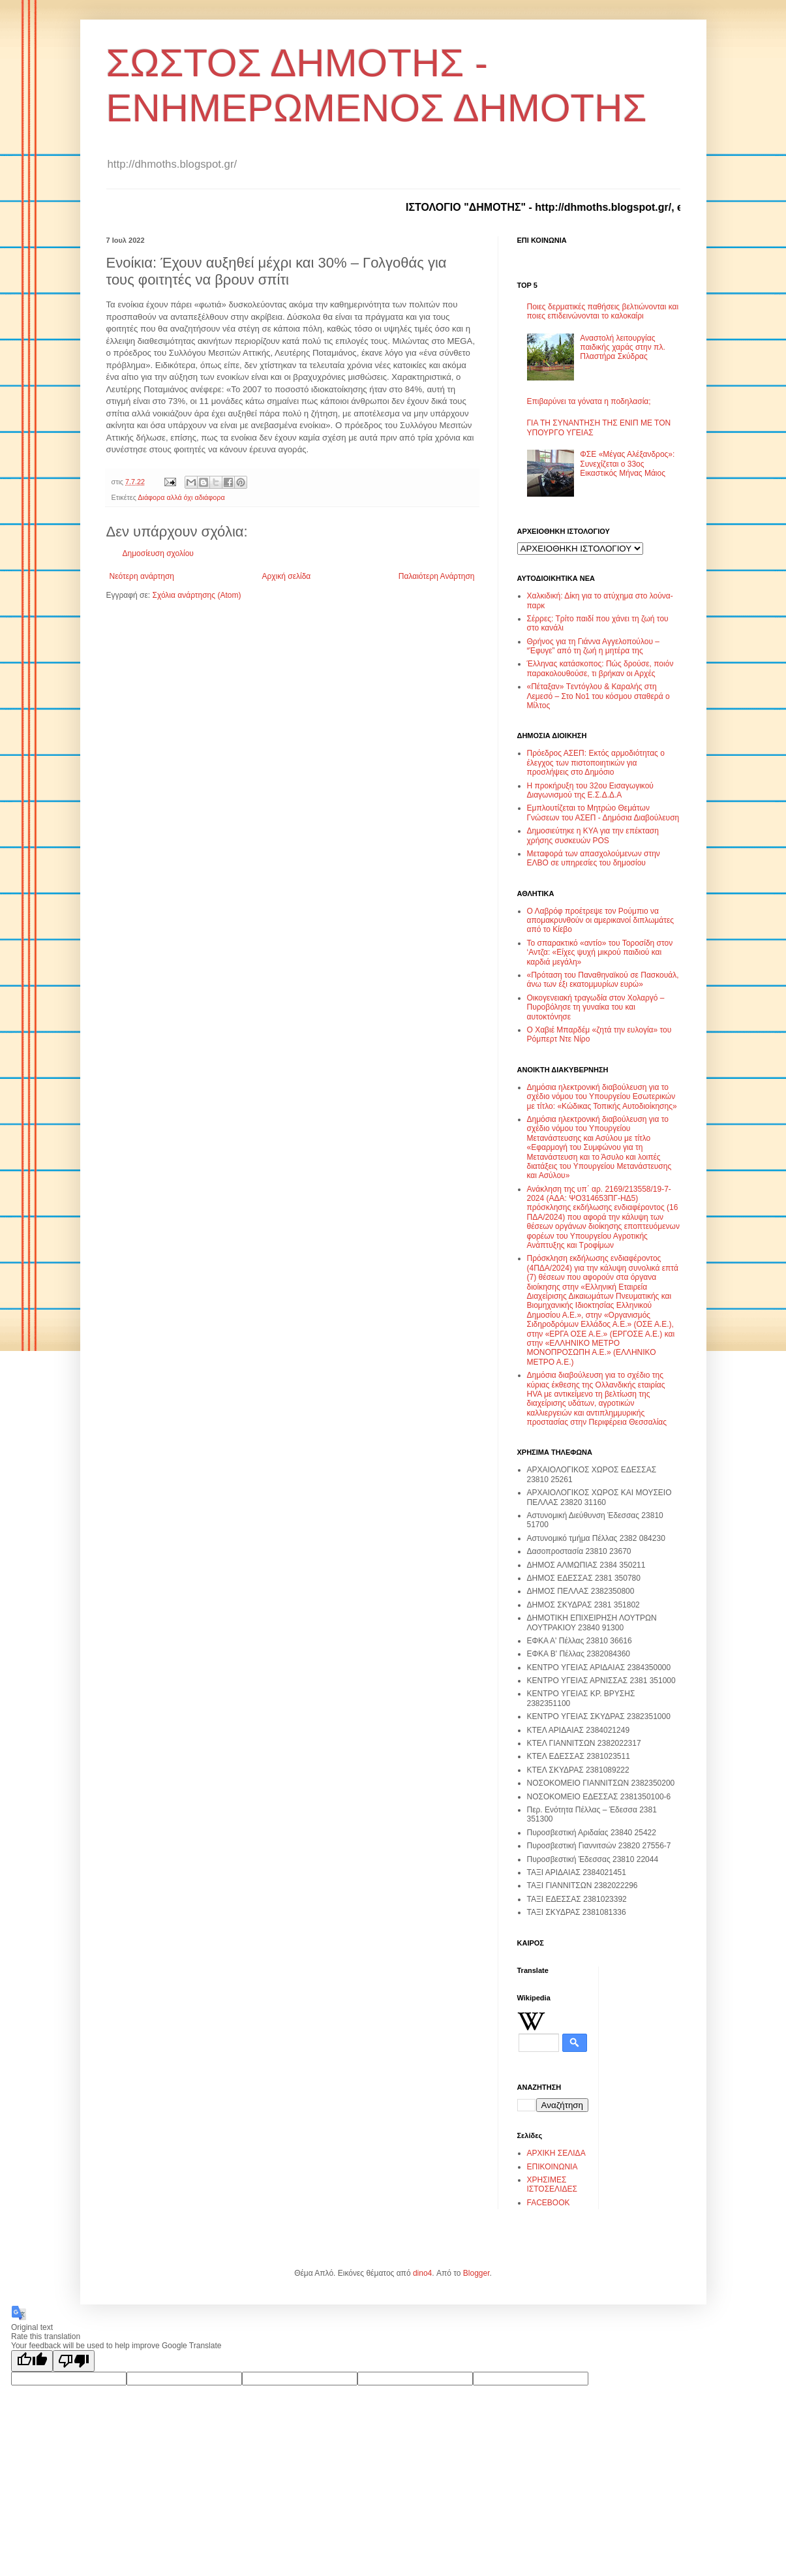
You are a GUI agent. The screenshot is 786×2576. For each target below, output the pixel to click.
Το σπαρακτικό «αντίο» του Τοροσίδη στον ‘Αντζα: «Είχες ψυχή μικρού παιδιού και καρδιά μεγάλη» (600, 953)
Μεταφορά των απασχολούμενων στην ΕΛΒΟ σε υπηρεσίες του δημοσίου (593, 858)
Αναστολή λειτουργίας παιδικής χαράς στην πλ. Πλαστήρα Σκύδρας (622, 348)
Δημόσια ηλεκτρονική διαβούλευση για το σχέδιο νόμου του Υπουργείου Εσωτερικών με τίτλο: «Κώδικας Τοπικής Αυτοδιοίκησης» (602, 1097)
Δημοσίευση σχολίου (158, 553)
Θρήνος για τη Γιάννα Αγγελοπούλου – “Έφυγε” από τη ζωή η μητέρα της (593, 646)
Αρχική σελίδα (286, 576)
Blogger (476, 2273)
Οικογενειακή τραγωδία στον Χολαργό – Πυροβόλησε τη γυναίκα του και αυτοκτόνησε (596, 1007)
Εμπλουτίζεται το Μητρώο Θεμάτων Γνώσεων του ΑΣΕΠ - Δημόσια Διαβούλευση (603, 812)
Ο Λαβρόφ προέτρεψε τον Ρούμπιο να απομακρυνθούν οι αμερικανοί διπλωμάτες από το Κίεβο (600, 921)
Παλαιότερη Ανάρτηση (437, 576)
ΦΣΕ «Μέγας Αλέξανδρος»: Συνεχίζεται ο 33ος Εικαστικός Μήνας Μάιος (627, 464)
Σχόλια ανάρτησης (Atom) (196, 595)
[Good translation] (32, 2361)
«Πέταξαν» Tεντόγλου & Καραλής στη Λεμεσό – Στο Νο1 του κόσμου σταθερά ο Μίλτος (598, 696)
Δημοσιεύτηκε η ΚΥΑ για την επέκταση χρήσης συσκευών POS (593, 835)
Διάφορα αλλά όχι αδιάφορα (181, 497)
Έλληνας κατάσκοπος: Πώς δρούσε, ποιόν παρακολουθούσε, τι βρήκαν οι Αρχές (600, 668)
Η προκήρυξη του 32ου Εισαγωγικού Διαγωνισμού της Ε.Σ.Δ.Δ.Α (590, 790)
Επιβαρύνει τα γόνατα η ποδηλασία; (589, 401)
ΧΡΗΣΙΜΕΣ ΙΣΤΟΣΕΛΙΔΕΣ (552, 2184)
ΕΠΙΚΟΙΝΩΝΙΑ (552, 2166)
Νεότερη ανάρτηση (142, 576)
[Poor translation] (74, 2361)
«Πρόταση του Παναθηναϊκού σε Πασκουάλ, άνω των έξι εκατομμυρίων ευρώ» (603, 979)
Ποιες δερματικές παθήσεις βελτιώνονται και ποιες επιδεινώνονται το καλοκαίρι (603, 311)
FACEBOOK (548, 2202)
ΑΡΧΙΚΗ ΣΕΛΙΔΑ (556, 2153)
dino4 (422, 2273)
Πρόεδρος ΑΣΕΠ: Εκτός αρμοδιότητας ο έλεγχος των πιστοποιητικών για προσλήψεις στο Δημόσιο (596, 763)
